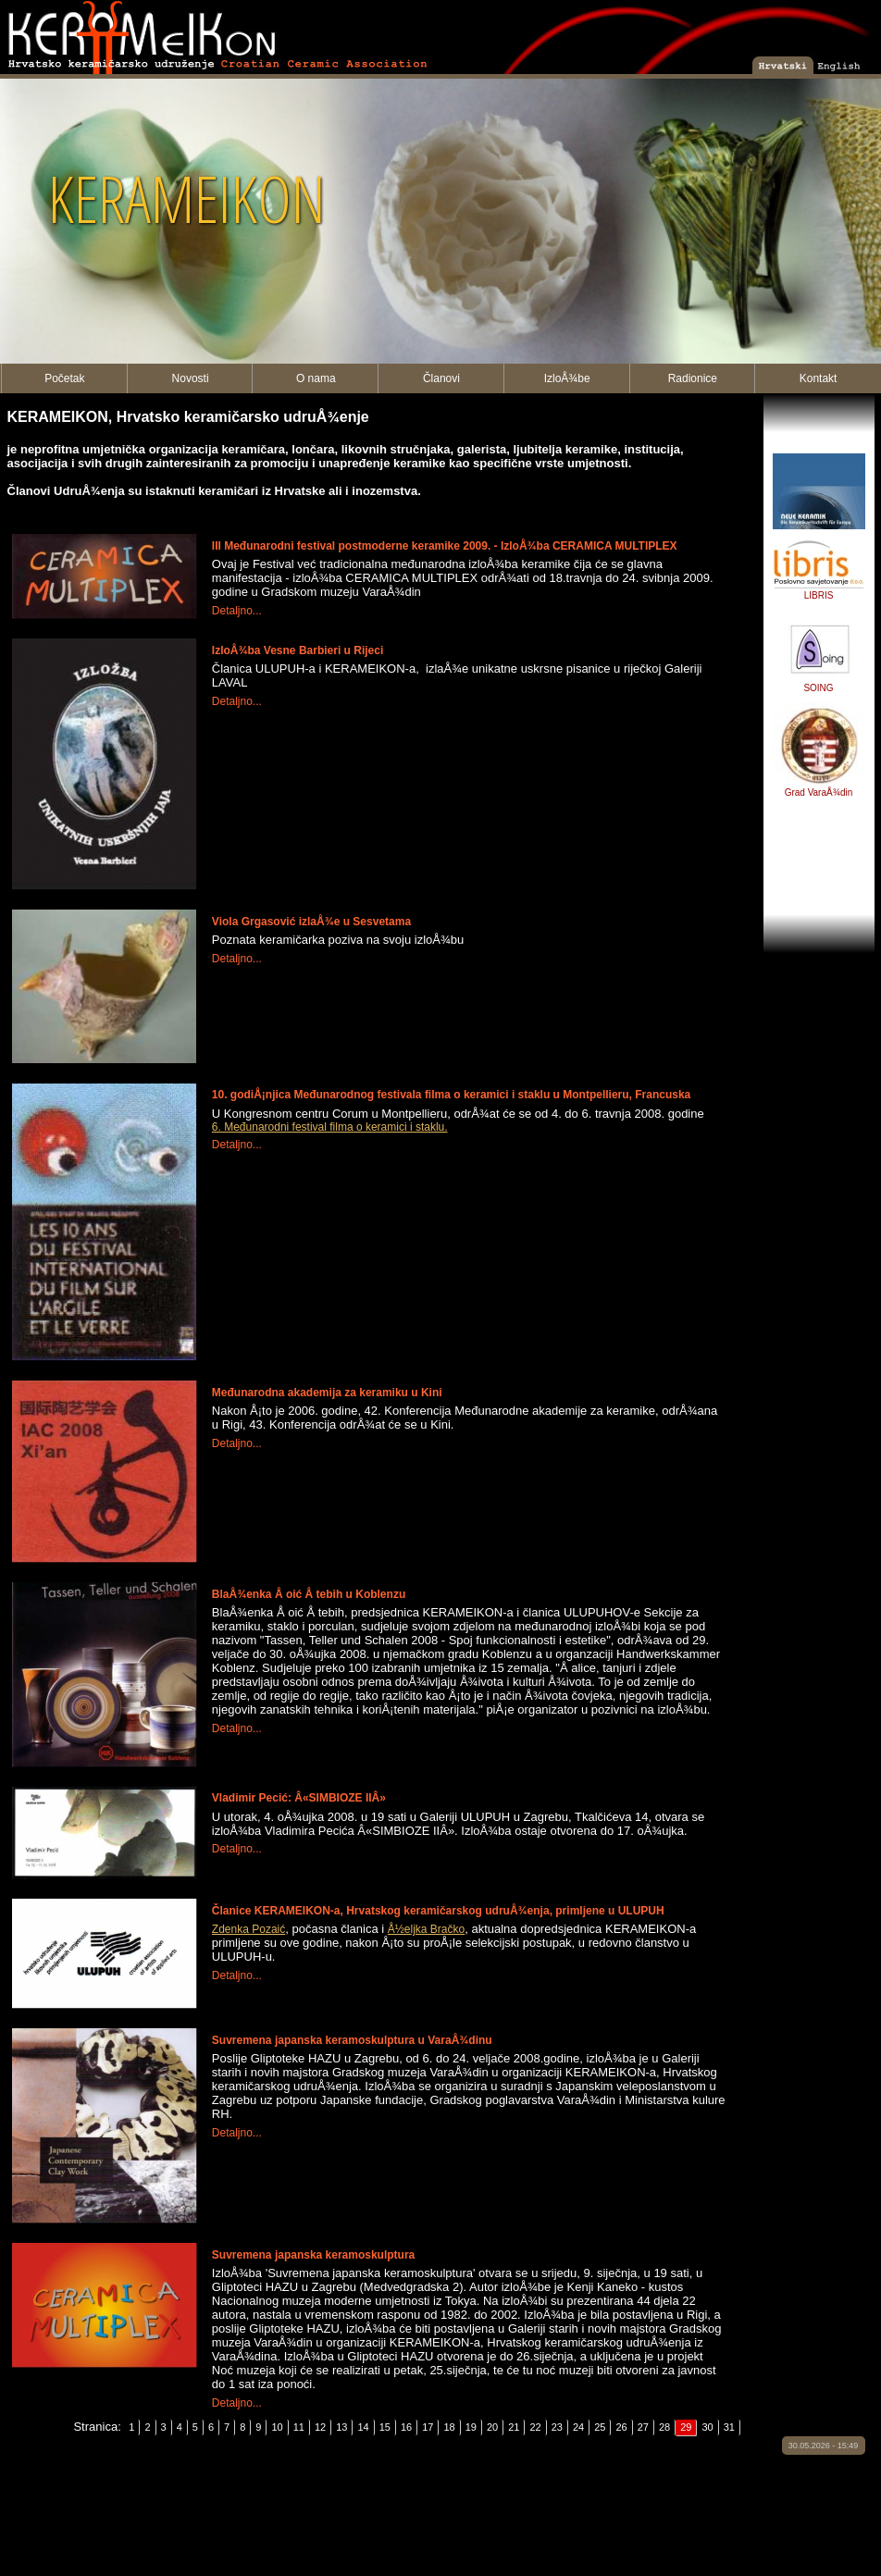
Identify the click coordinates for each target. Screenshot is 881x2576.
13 (341, 2427)
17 (427, 2427)
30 (707, 2427)
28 (664, 2427)
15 (385, 2427)
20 (492, 2427)
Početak (64, 378)
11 (298, 2427)
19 (471, 2427)
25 (599, 2427)
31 (729, 2427)
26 (621, 2427)
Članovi (441, 378)
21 (513, 2427)
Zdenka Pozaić (248, 1929)
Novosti (190, 378)
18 (448, 2427)
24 (578, 2427)
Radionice (692, 378)
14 (362, 2427)
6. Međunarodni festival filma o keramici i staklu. (330, 1127)
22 (534, 2427)
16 (406, 2427)
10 (276, 2427)
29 (685, 2427)
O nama (316, 378)
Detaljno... (237, 610)
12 (320, 2427)
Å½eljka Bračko (426, 1929)
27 (643, 2427)
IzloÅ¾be (567, 378)
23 (557, 2427)
